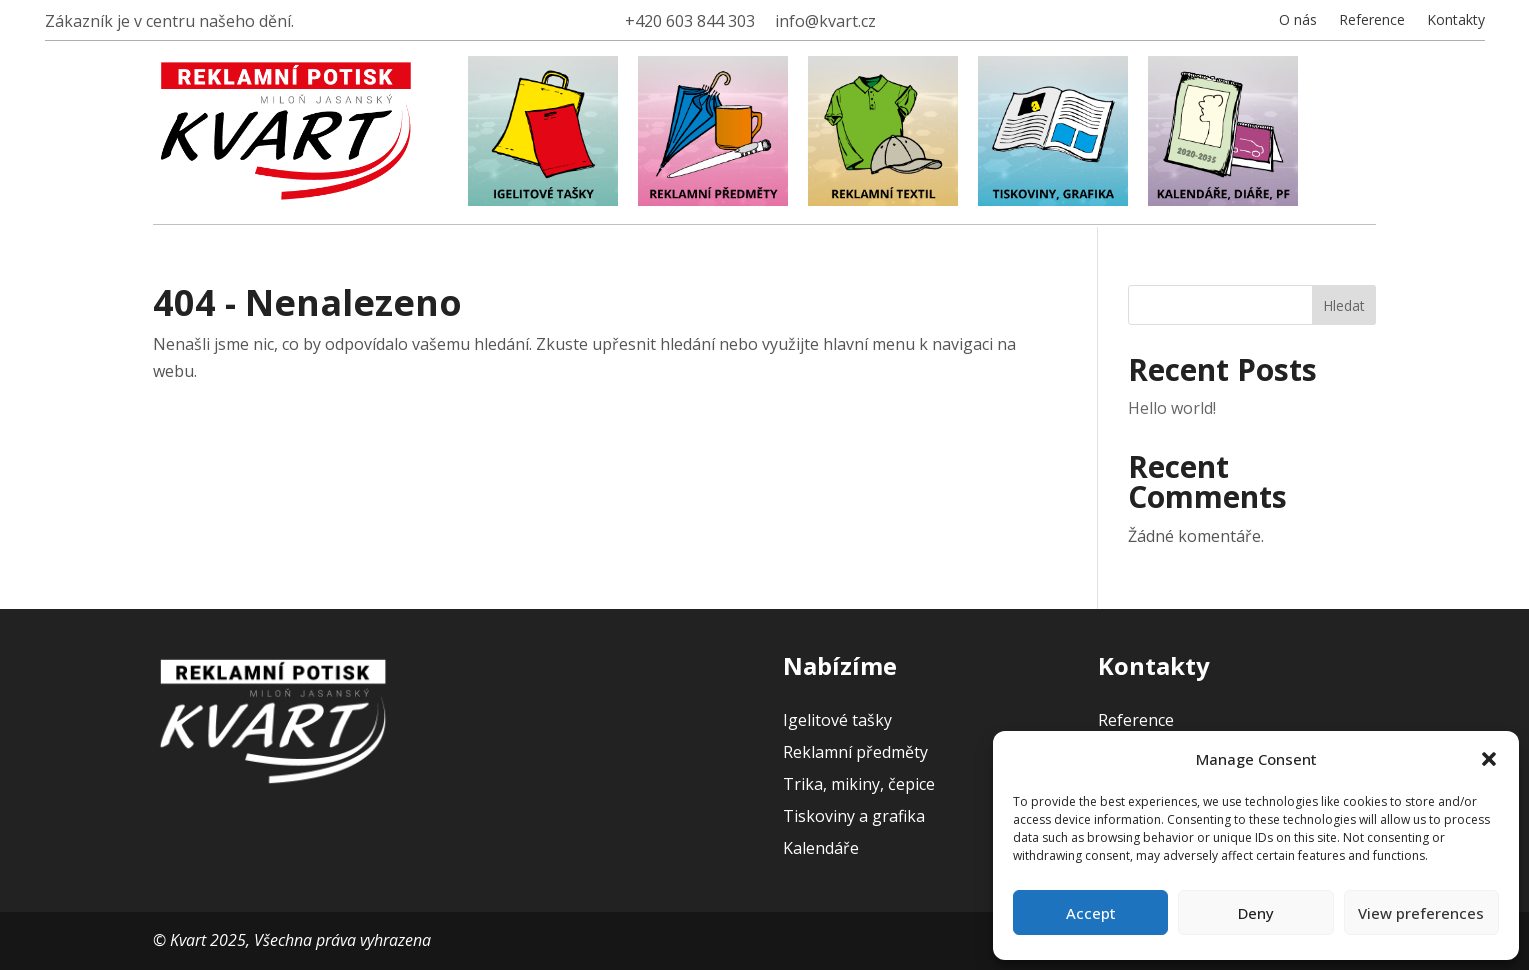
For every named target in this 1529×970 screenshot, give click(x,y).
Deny (1256, 913)
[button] (1489, 759)
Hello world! (1172, 408)
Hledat (1344, 305)
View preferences (1421, 913)
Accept (1091, 913)
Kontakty (1456, 21)
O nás (1298, 21)
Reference (1372, 21)
